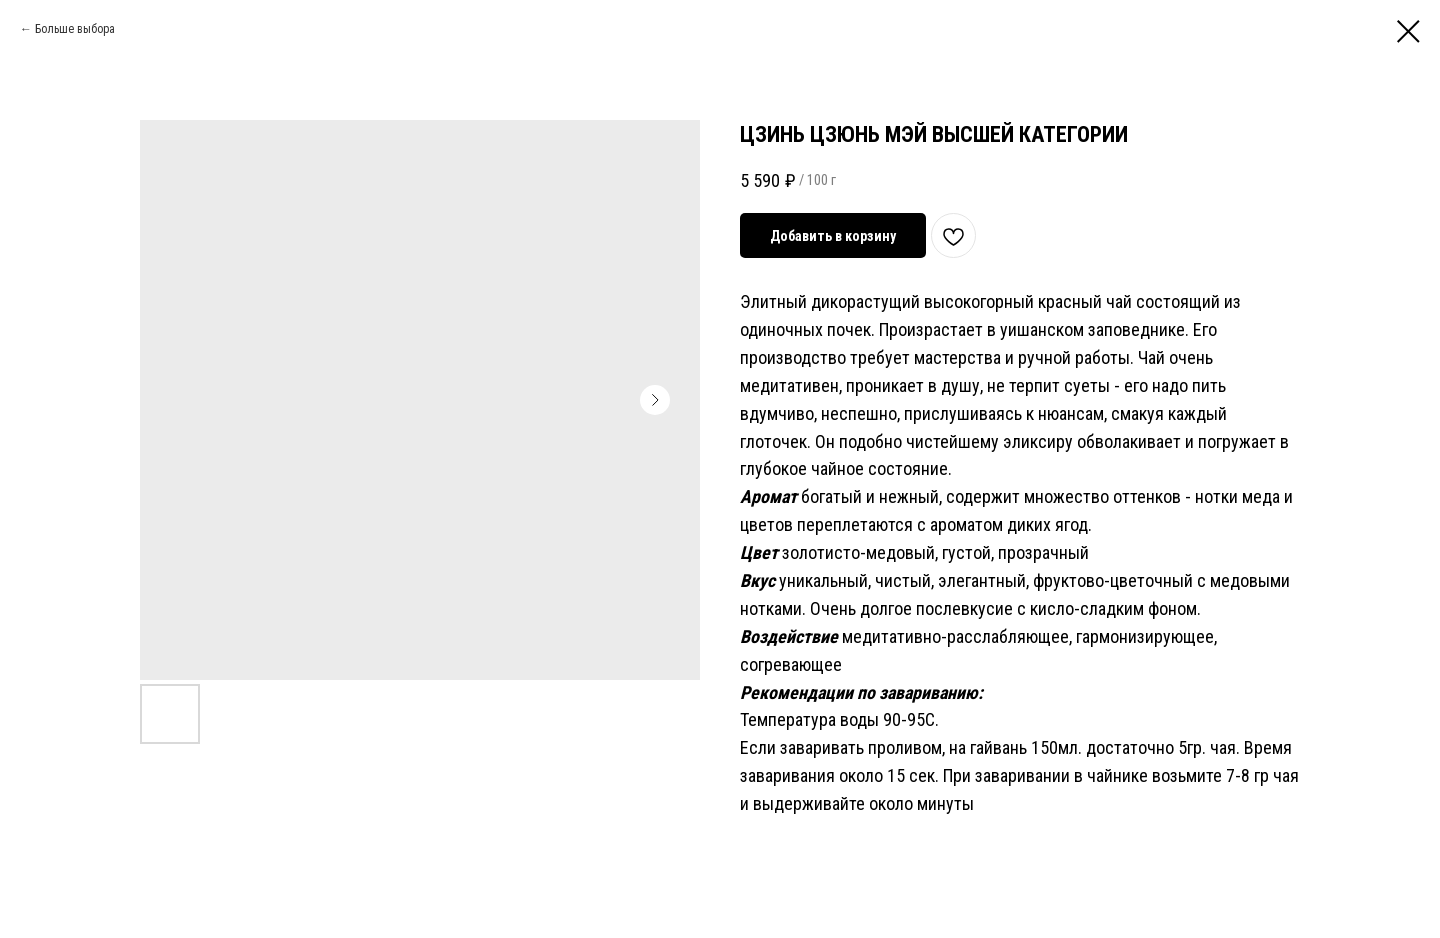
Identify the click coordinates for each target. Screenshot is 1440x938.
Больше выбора (75, 29)
